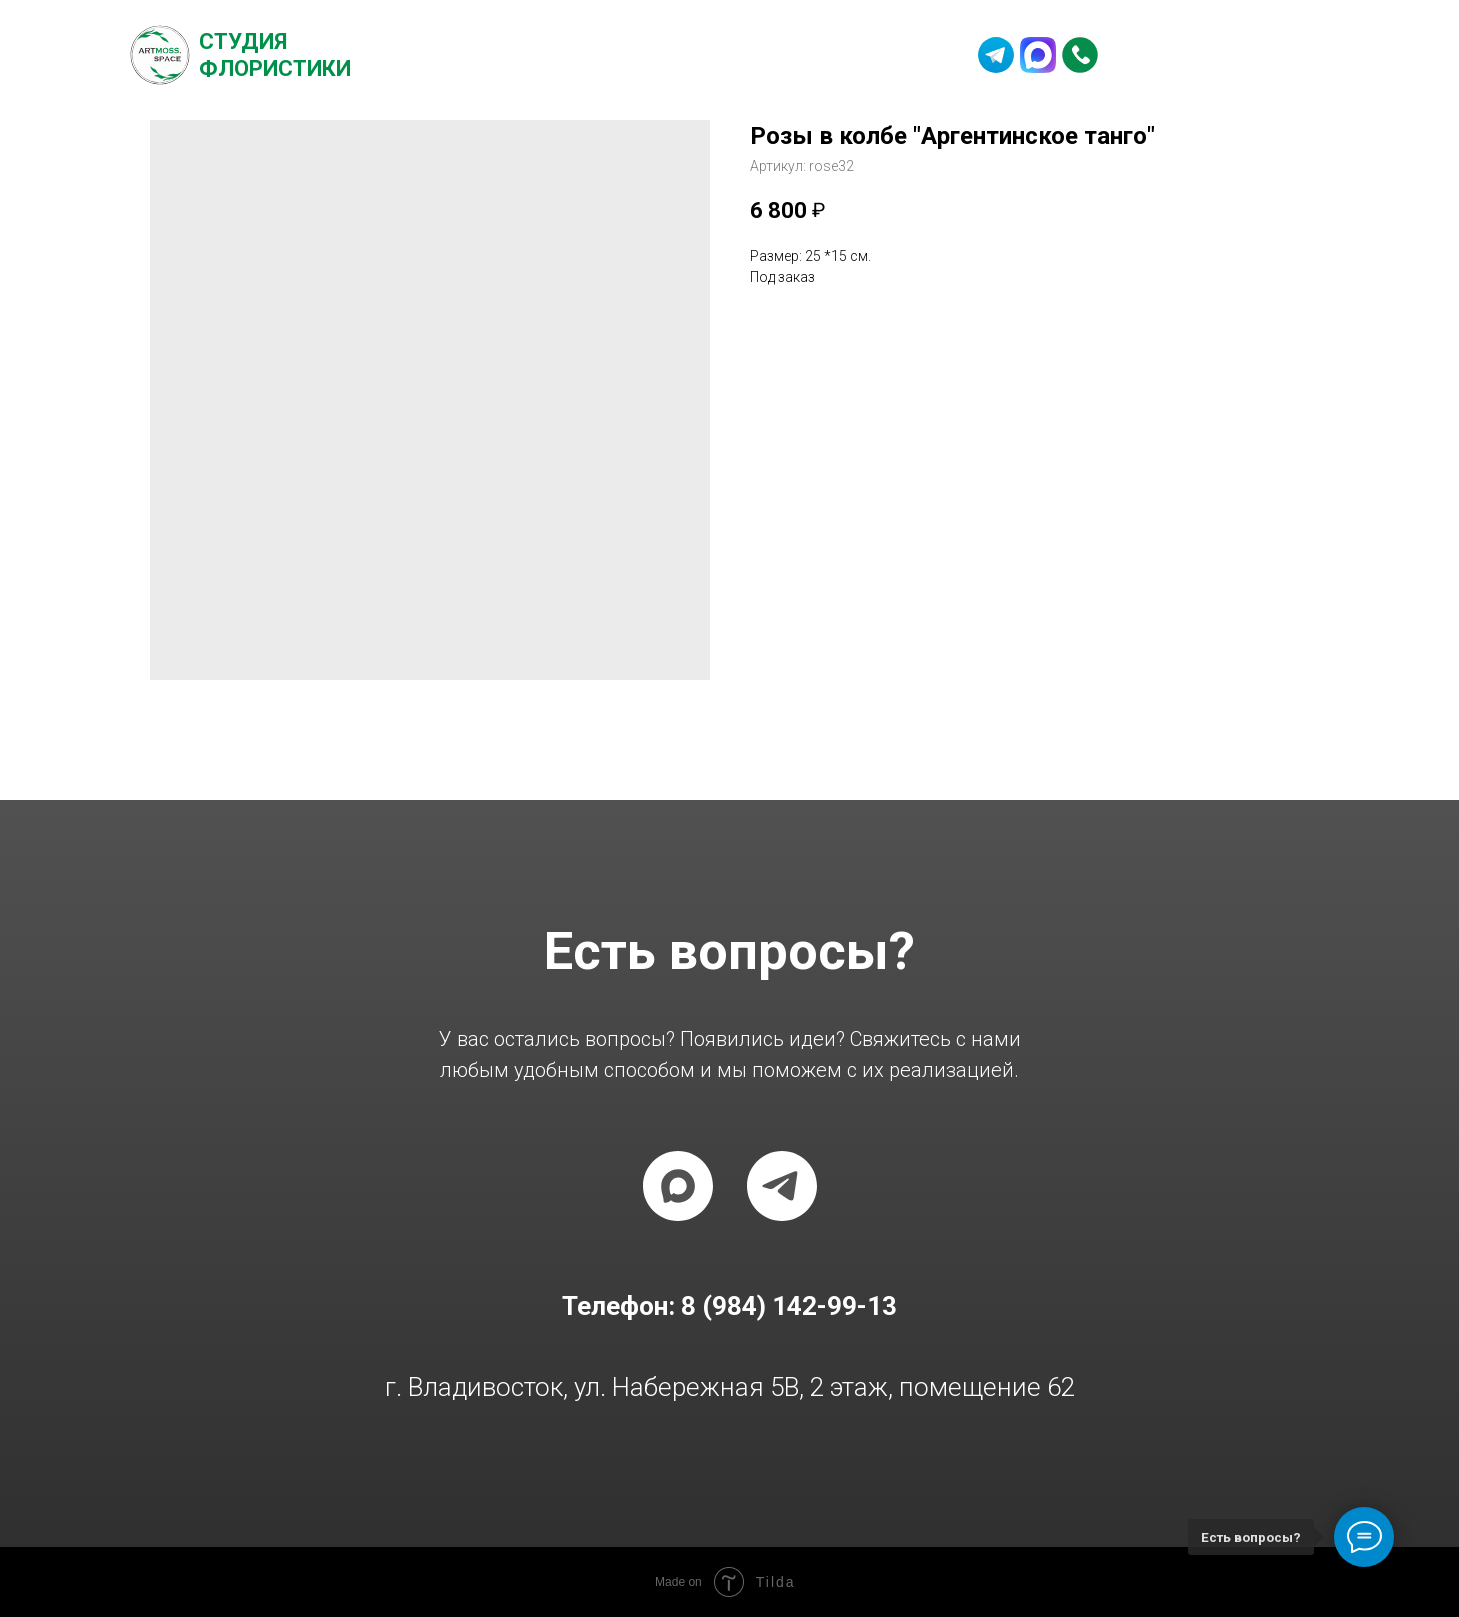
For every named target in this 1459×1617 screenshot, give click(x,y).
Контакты (866, 54)
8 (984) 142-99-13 (1222, 55)
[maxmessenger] (678, 1186)
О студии (470, 54)
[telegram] (782, 1186)
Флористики (275, 68)
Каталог (576, 54)
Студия (243, 41)
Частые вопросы (717, 54)
